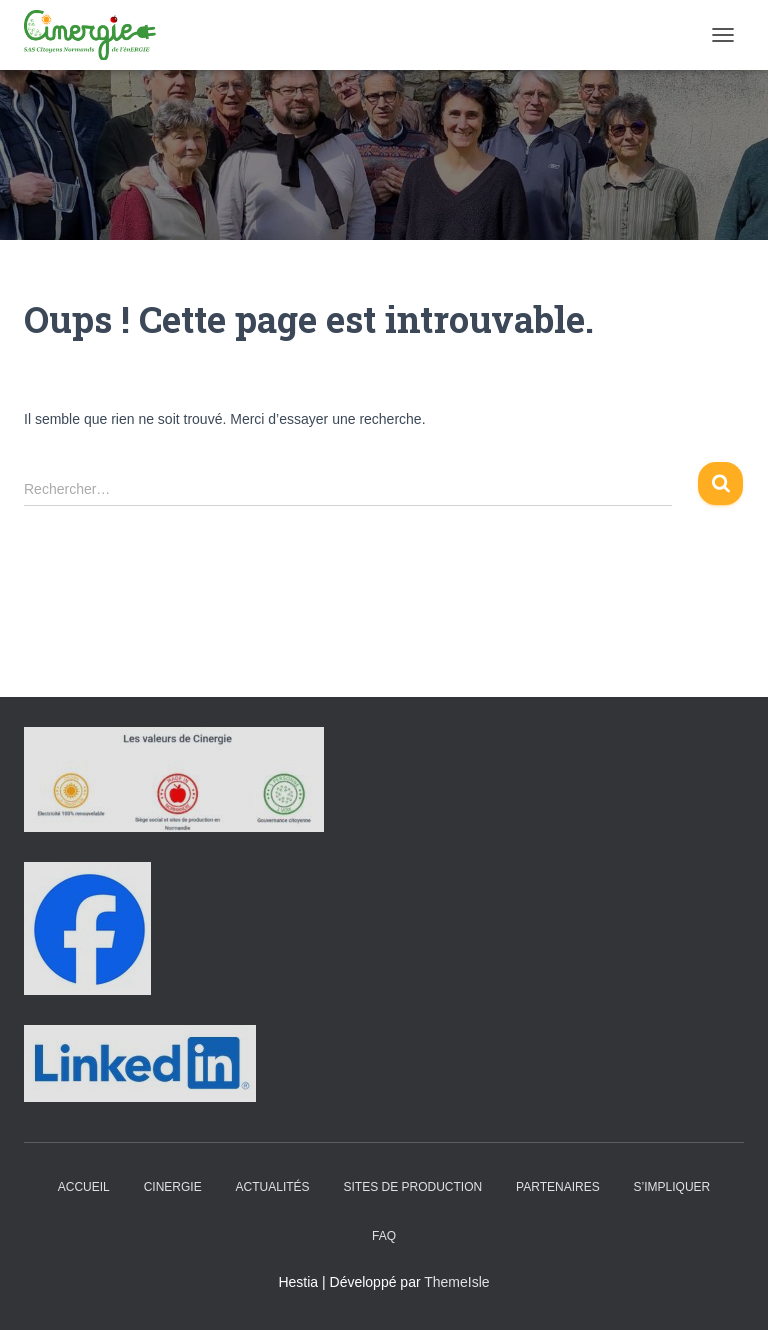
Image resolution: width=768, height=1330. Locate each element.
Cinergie (173, 1187)
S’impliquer (672, 1187)
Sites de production (412, 1187)
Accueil (84, 1187)
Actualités (273, 1187)
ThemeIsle (456, 1282)
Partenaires (558, 1187)
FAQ (384, 1236)
